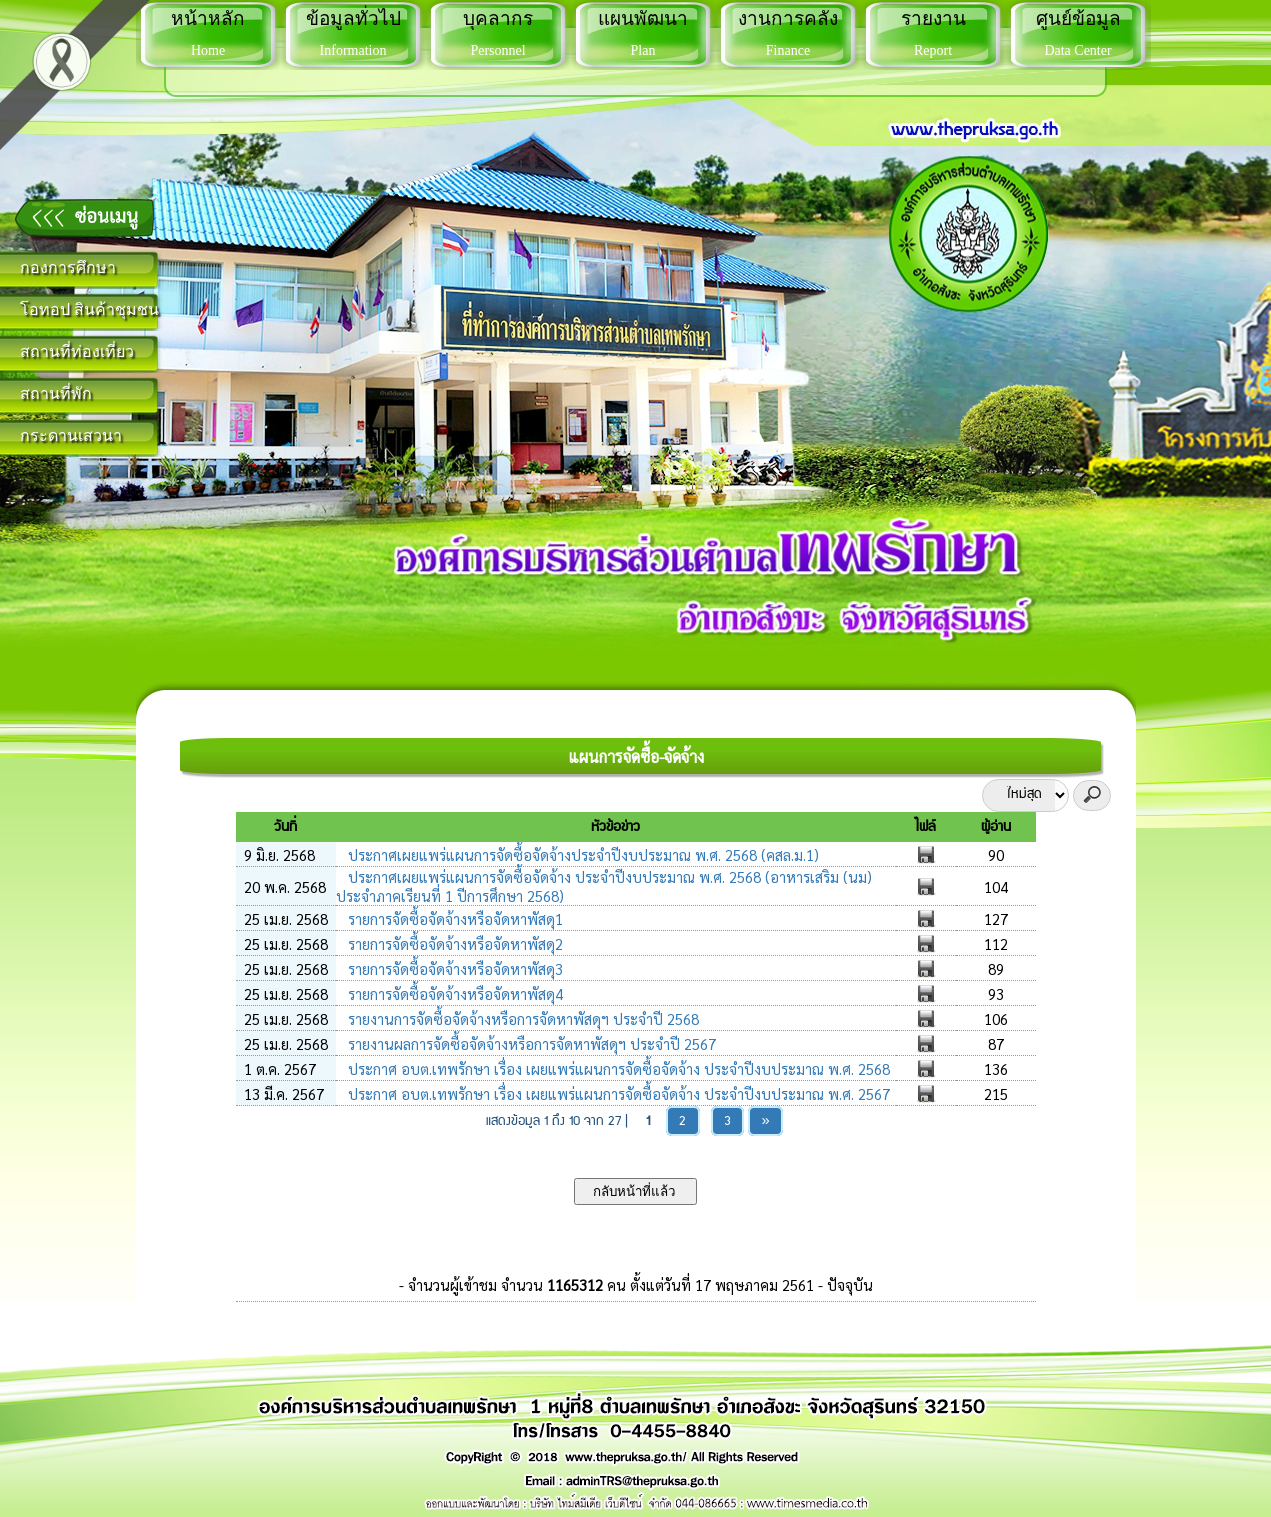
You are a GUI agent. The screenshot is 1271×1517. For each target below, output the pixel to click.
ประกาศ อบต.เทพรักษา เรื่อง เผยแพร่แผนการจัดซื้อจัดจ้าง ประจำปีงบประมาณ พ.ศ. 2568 (617, 1068)
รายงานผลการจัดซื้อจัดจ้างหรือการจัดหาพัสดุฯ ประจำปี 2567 (530, 1043)
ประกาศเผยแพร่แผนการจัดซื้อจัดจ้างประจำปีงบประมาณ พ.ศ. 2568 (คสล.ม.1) (581, 854)
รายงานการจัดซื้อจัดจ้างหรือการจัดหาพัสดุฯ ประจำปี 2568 (521, 1018)
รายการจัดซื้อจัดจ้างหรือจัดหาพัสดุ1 (453, 918)
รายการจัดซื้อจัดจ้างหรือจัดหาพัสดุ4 (453, 993)
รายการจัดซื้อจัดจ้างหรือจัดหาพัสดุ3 (453, 968)
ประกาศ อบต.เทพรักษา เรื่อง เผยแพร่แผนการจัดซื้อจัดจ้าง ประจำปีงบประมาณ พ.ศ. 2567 (617, 1093)
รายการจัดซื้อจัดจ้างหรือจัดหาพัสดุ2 (453, 943)
